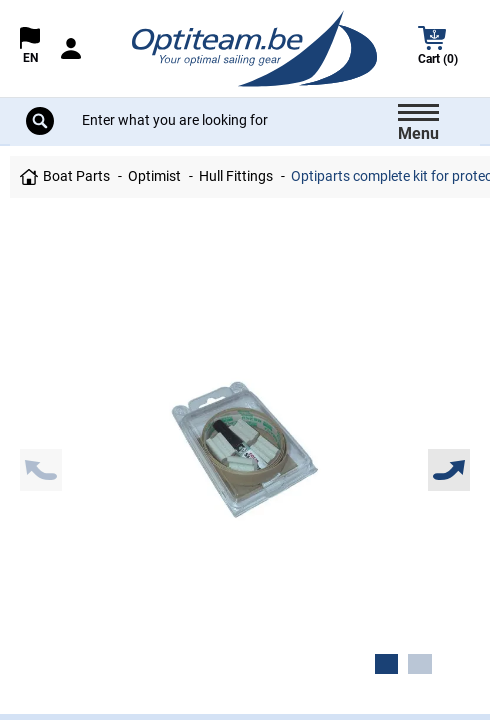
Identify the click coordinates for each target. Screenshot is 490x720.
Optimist (154, 176)
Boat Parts (76, 176)
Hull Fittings (236, 176)
